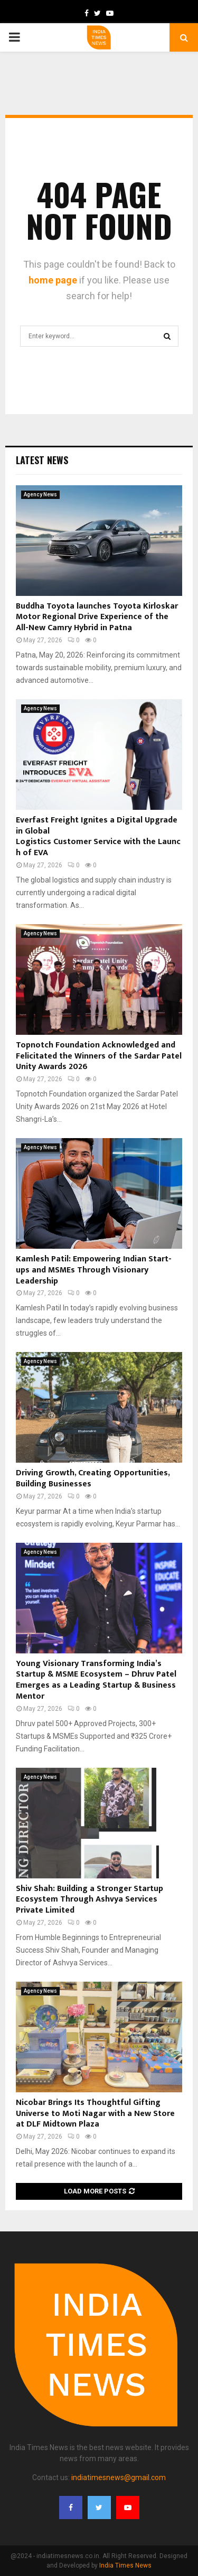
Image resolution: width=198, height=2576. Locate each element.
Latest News (42, 460)
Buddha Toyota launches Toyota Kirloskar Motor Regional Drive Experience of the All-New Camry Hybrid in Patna (97, 617)
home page (53, 280)
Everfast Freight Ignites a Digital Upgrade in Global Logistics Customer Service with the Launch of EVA (98, 836)
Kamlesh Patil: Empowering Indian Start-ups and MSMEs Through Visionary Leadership (94, 1270)
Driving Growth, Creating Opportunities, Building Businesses (92, 1478)
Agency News (40, 494)
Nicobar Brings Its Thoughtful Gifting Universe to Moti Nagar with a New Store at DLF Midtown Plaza (95, 2113)
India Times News (125, 2565)
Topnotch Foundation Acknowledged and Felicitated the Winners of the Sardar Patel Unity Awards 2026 (99, 1056)
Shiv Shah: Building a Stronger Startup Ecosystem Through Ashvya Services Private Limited (89, 1900)
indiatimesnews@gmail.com (118, 2477)
